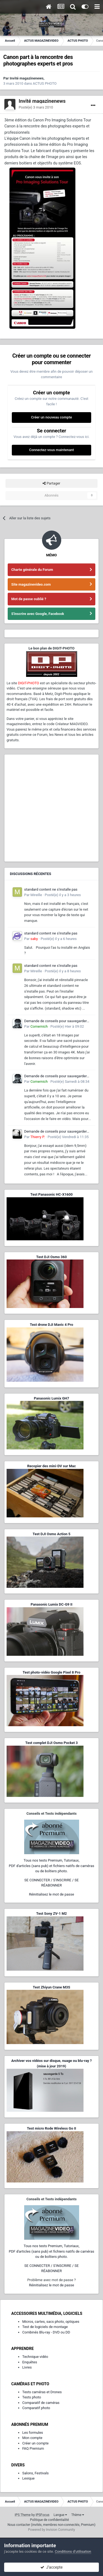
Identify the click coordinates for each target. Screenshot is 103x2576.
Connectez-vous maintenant (51, 450)
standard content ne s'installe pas (50, 889)
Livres (27, 2367)
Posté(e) (36, 107)
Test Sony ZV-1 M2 (51, 1913)
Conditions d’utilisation (73, 2551)
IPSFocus (42, 2515)
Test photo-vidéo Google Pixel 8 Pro (51, 1672)
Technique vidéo (35, 2357)
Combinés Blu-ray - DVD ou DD (46, 2332)
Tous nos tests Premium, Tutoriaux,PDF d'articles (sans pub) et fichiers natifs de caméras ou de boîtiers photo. (51, 1865)
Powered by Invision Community (51, 2530)
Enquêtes (29, 2362)
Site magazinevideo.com (31, 584)
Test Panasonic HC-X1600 (51, 1194)
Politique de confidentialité (49, 2520)
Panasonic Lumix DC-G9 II (51, 1604)
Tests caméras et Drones (42, 2392)
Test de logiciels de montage (45, 2327)
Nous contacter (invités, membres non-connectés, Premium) (52, 2525)
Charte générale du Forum (32, 570)
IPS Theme (23, 2515)
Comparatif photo (36, 2408)
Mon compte (32, 2438)
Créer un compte (35, 2443)
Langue (60, 2515)
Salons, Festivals (35, 2473)
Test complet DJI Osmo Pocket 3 (51, 1743)
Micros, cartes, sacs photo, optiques (50, 2321)
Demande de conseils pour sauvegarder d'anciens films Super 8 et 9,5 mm (55, 1021)
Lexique (28, 2478)
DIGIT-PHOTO (28, 683)
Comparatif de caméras (41, 2403)
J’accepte (51, 2567)
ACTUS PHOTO (45, 83)
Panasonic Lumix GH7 (51, 1398)
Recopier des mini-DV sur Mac (51, 1466)
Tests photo (31, 2397)
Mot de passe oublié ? (28, 599)
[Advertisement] (51, 808)
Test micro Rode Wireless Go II (51, 2128)
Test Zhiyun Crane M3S (51, 1987)
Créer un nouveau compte (51, 417)
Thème (77, 2515)
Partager (51, 483)
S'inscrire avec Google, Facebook (37, 614)
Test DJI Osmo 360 (51, 1257)
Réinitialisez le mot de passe (51, 1894)
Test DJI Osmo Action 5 (52, 1534)
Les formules (32, 2432)
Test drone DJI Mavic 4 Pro (51, 1325)
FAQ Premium (33, 2448)
